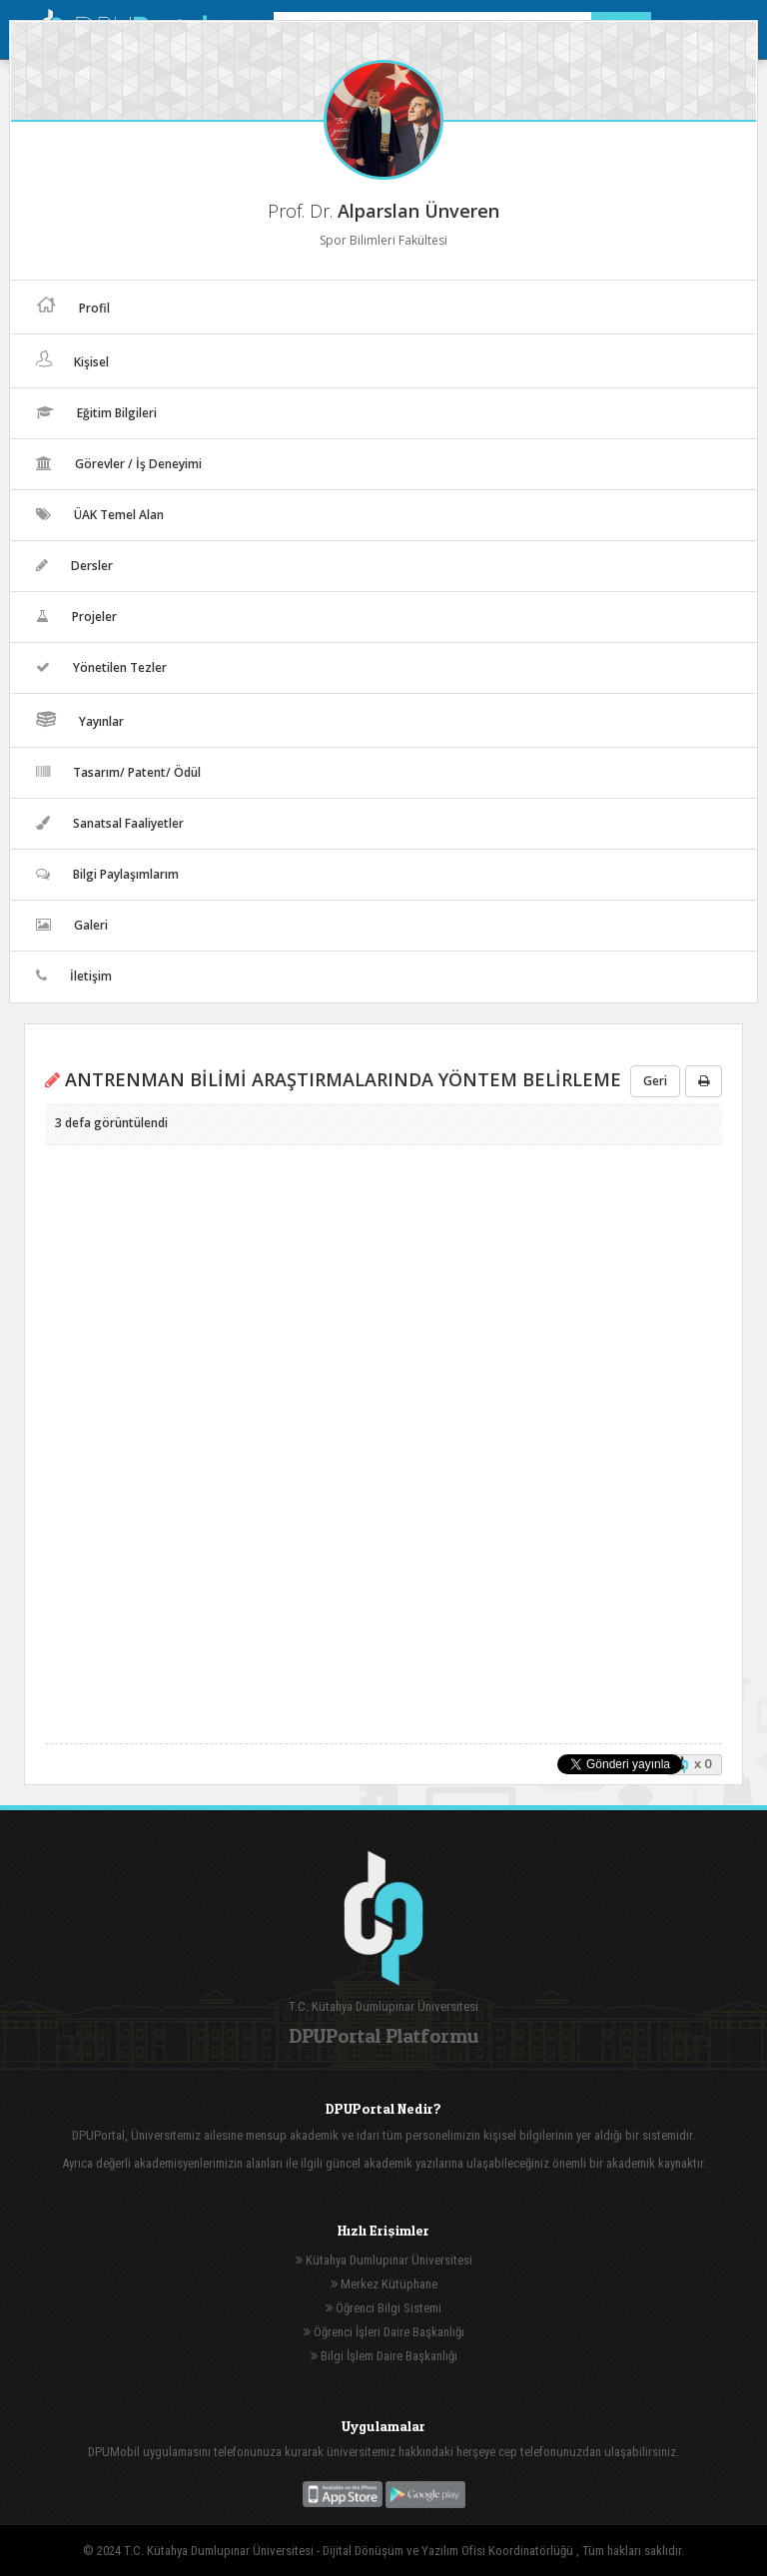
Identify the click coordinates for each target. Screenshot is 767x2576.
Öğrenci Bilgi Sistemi (383, 2307)
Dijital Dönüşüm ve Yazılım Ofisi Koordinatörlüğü (449, 2550)
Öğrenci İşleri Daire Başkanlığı (384, 2331)
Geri (655, 1080)
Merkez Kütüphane (384, 2283)
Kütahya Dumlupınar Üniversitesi (384, 2260)
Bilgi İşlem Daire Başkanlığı (384, 2355)
